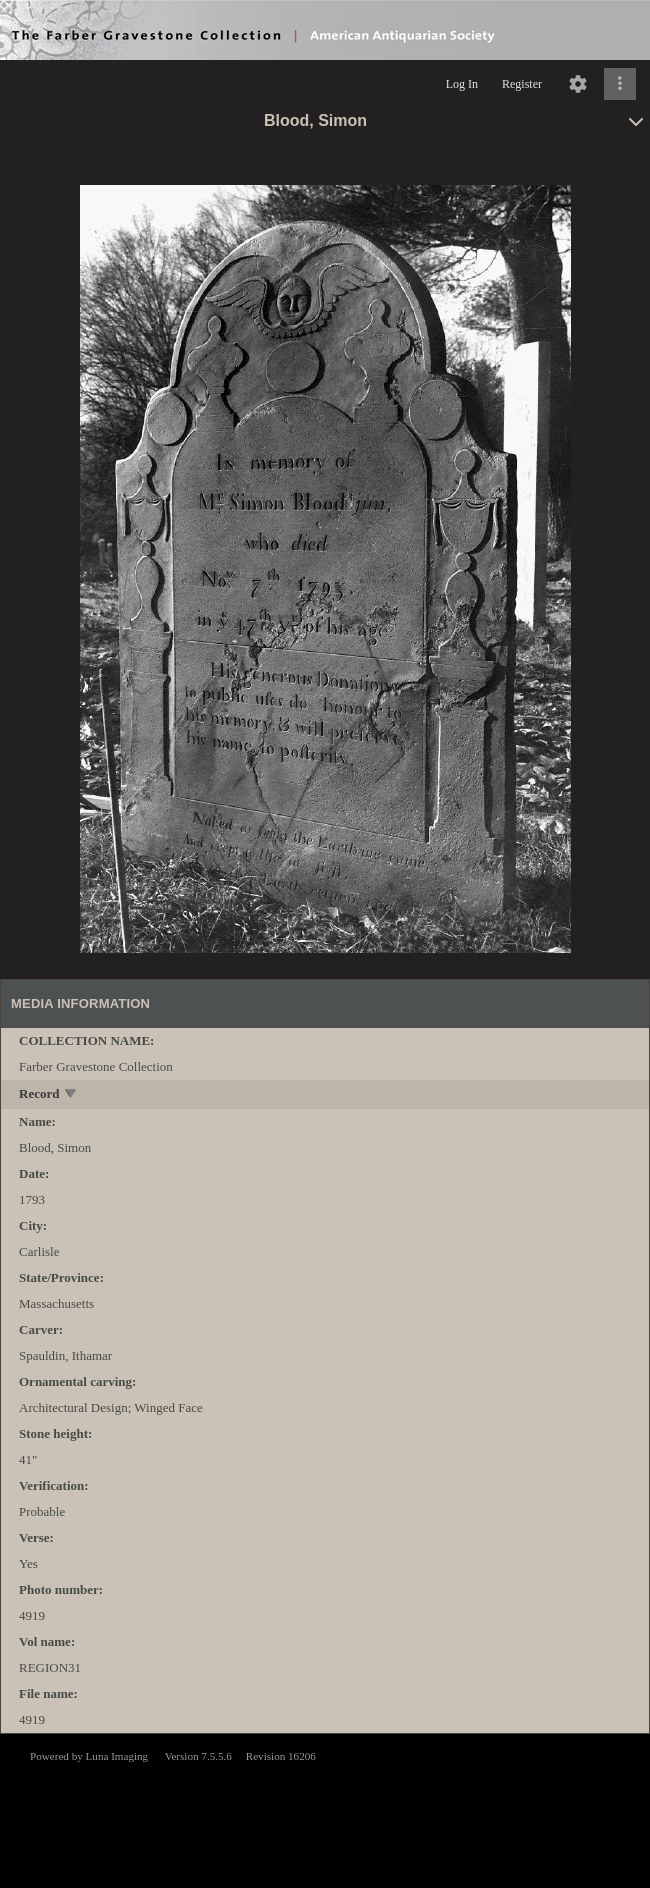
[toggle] (71, 1095)
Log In (462, 84)
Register (522, 84)
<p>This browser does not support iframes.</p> (325, 1809)
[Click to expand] (620, 84)
